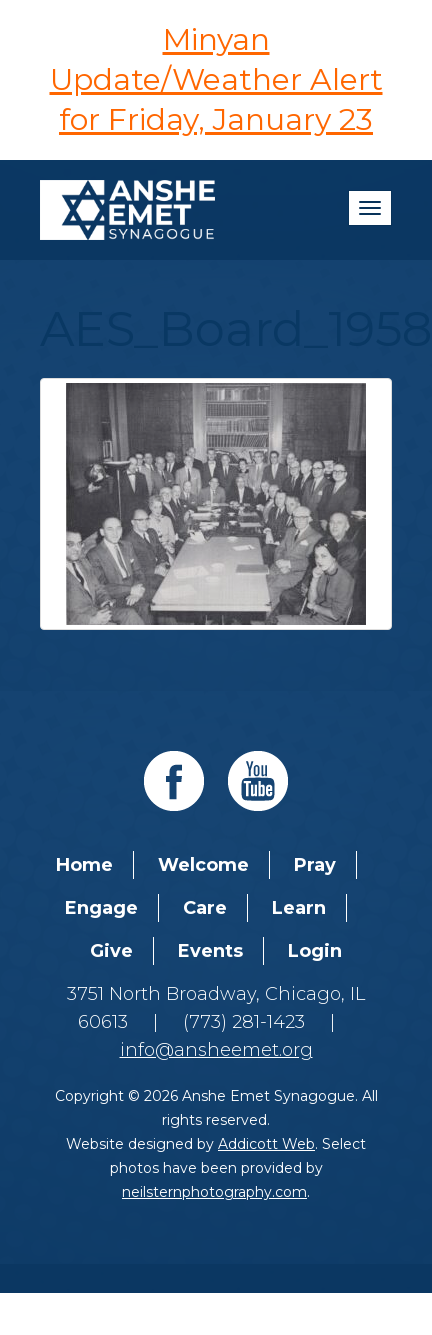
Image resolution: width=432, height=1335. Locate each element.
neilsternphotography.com (214, 1192)
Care (205, 908)
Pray (315, 865)
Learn (299, 908)
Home (84, 865)
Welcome (203, 865)
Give (111, 951)
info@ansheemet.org (216, 1050)
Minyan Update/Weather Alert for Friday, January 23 (216, 79)
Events (210, 951)
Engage (101, 908)
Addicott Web (266, 1144)
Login (315, 951)
